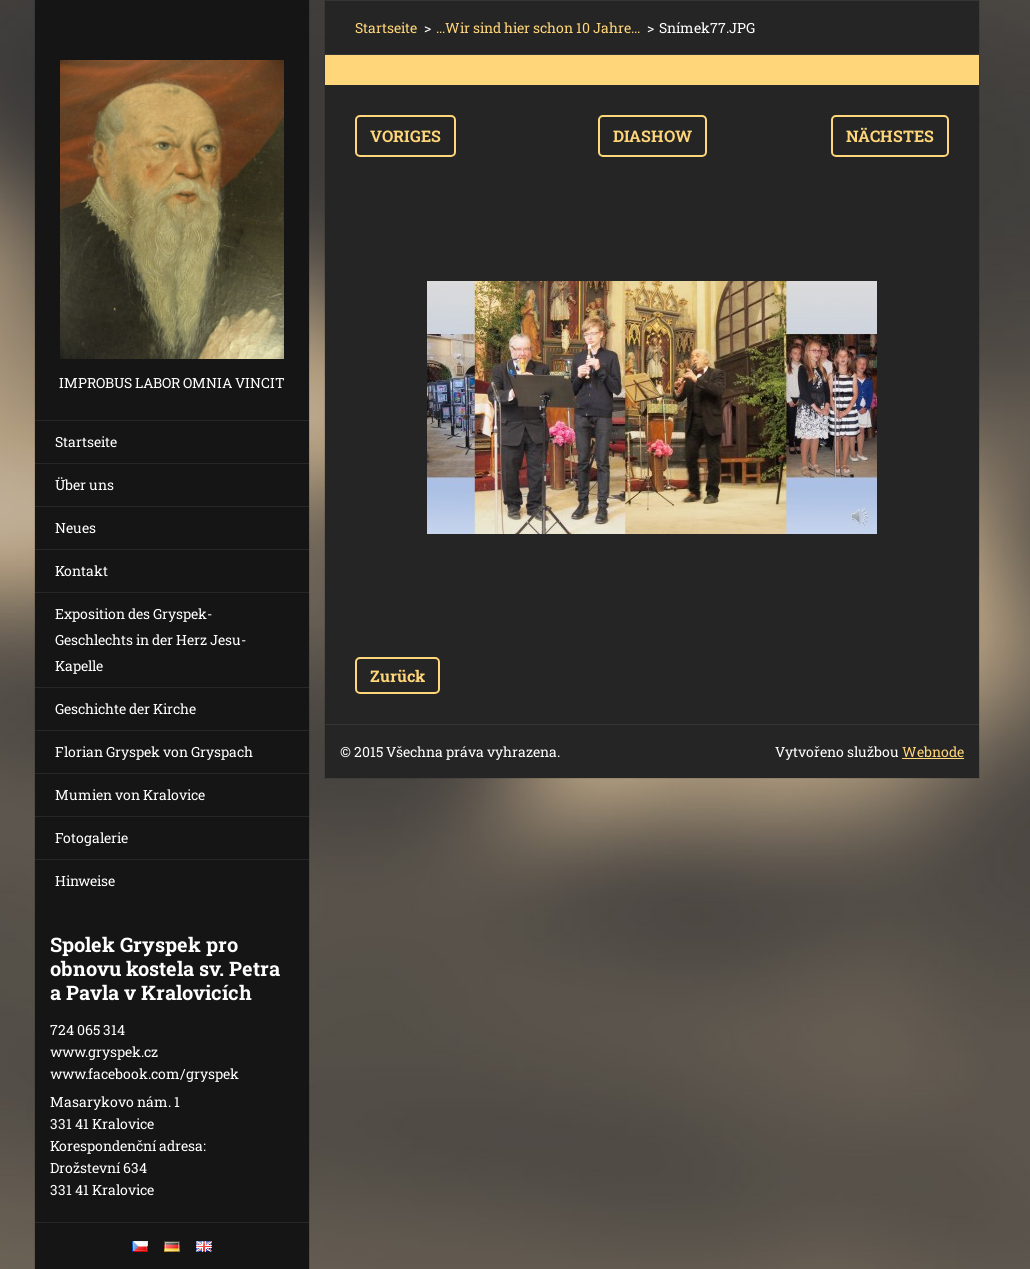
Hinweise (85, 880)
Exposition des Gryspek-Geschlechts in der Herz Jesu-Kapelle (150, 639)
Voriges (405, 135)
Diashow (652, 135)
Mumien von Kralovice (130, 794)
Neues (75, 527)
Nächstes (890, 135)
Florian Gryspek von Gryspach (154, 751)
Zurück (397, 675)
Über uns (84, 484)
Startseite (86, 441)
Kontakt (81, 570)
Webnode (933, 751)
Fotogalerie (91, 837)
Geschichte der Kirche (125, 708)
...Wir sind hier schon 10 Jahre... (538, 27)
